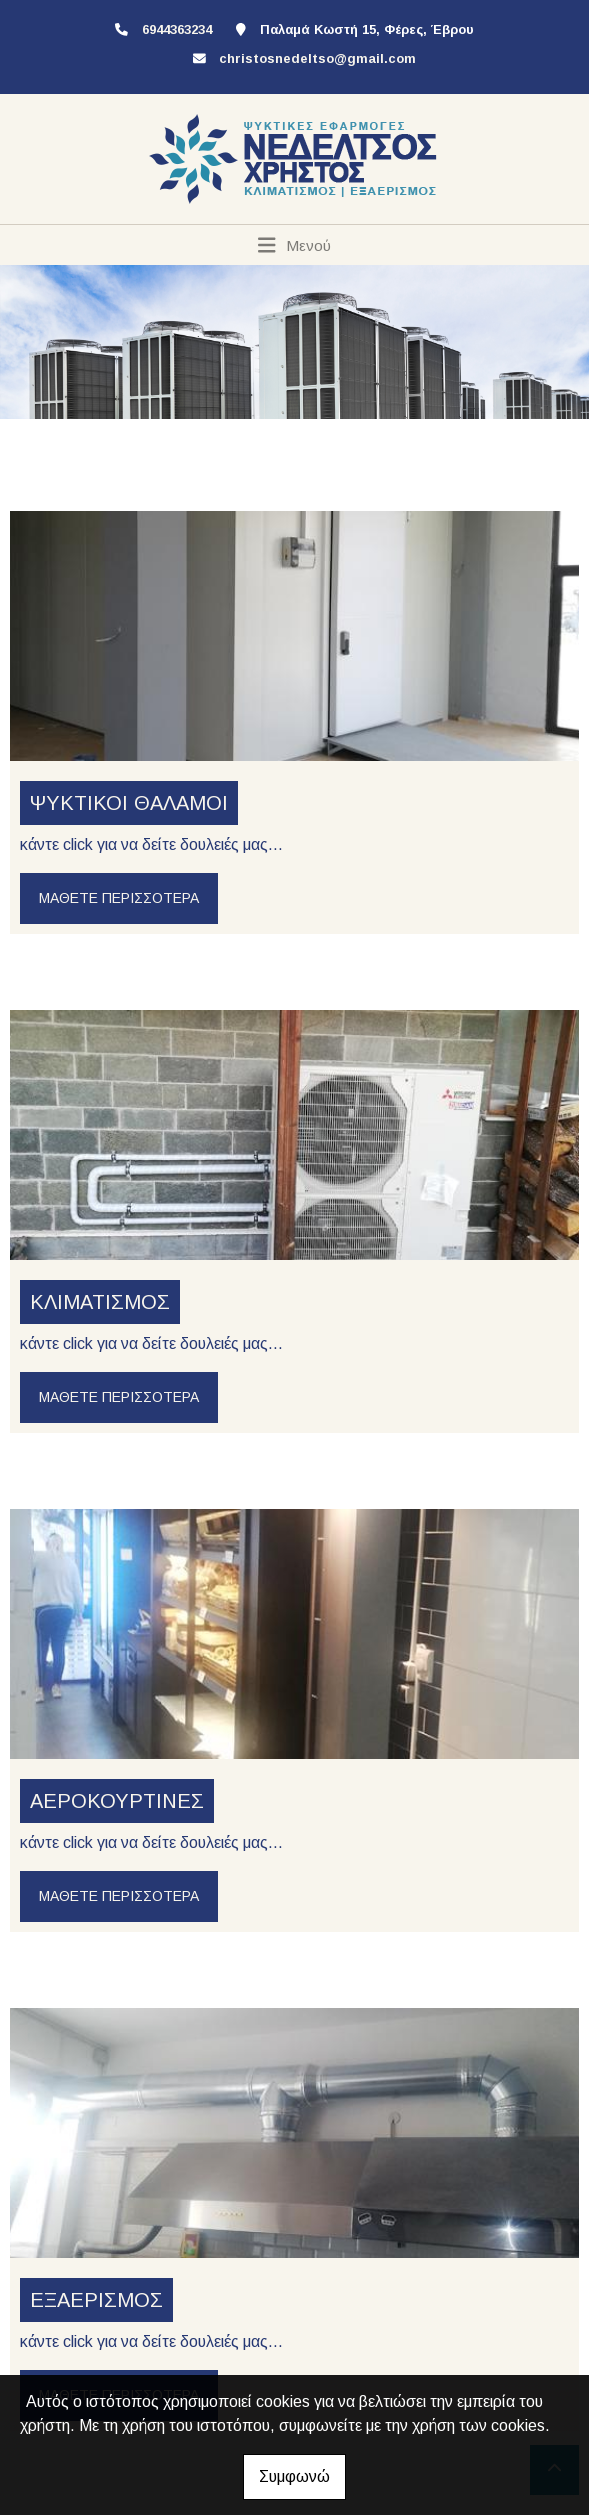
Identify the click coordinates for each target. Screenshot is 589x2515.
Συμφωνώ (294, 2476)
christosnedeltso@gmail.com (317, 58)
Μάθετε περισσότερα (119, 898)
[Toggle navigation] (294, 245)
